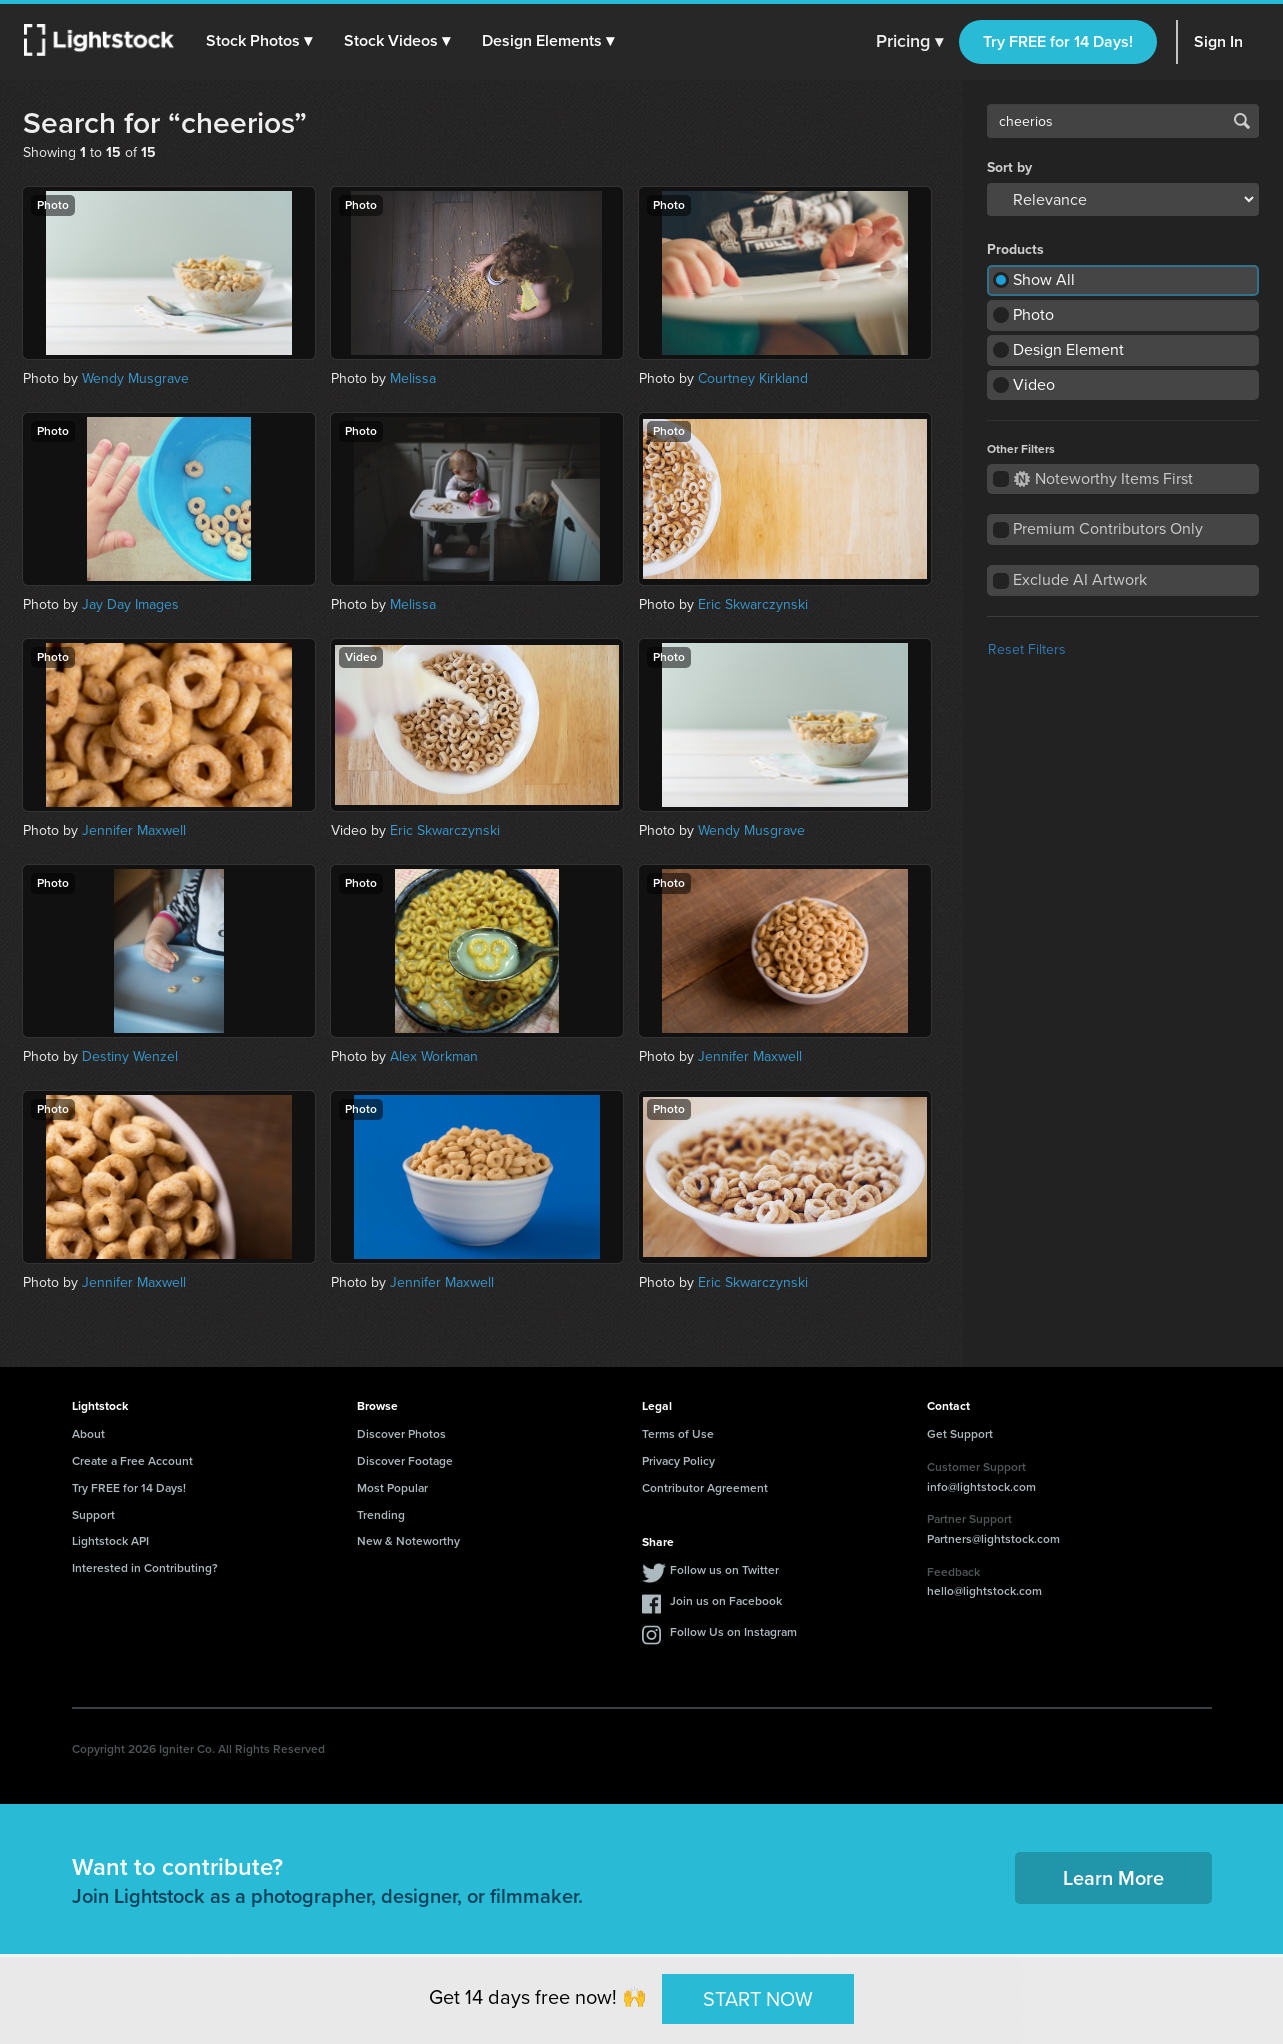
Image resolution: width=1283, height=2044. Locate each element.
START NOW (758, 1998)
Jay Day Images (130, 604)
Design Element (1068, 349)
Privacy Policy (678, 1461)
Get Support (960, 1434)
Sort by (1009, 168)
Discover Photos (401, 1434)
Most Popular (392, 1488)
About (88, 1434)
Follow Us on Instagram (733, 1632)
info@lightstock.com (981, 1487)
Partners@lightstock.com (993, 1539)
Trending (381, 1515)
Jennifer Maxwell (134, 830)
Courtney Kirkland (753, 378)
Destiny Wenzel (130, 1056)
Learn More (1113, 1878)
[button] (259, 41)
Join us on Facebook (726, 1601)
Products (1015, 250)
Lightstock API (110, 1541)
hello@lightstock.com (984, 1591)
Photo (1033, 314)
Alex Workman (434, 1056)
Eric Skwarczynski (753, 604)
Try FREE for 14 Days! (1058, 41)
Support (93, 1515)
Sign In (1218, 41)
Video (1034, 384)
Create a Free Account (132, 1461)
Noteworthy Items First (1103, 478)
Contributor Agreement (705, 1488)
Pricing (909, 42)
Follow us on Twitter (724, 1570)
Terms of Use (678, 1434)
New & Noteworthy (408, 1541)
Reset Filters (1027, 649)
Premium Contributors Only (1108, 528)
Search (1242, 121)
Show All (1044, 279)
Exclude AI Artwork (1080, 579)
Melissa (413, 378)
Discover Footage (405, 1461)
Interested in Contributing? (145, 1568)
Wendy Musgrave (135, 378)
